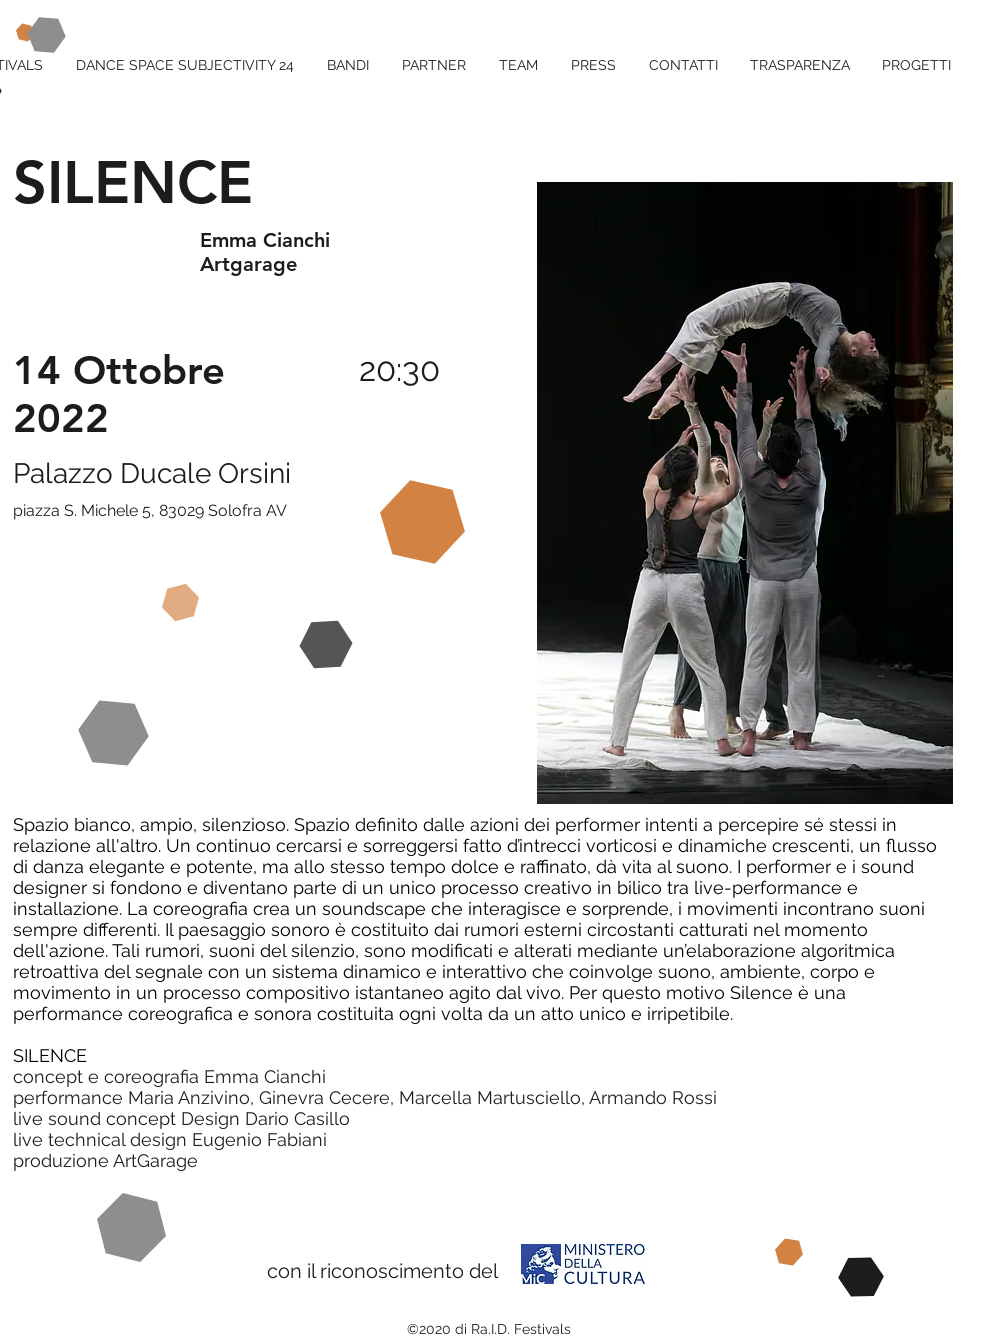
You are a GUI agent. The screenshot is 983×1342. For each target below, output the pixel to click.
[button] (910, 65)
